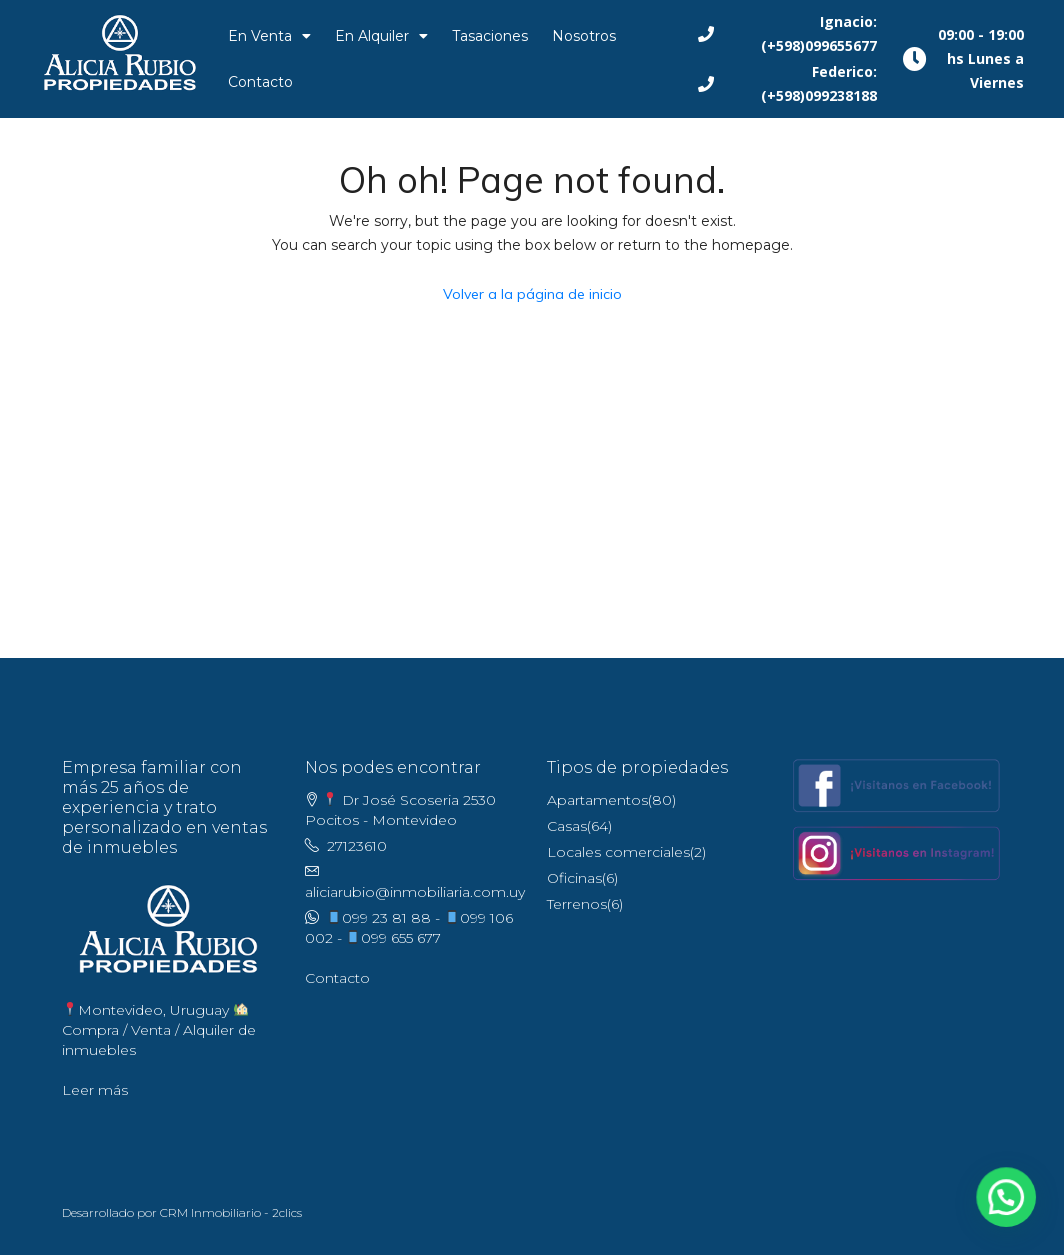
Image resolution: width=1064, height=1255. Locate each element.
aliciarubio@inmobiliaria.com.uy (415, 892)
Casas (567, 826)
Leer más (95, 1090)
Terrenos (577, 904)
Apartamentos (597, 800)
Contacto (260, 82)
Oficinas (574, 878)
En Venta (269, 36)
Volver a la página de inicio (532, 294)
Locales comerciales (618, 852)
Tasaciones (490, 36)
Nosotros (584, 36)
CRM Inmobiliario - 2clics (231, 1212)
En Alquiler (381, 36)
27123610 (357, 846)
